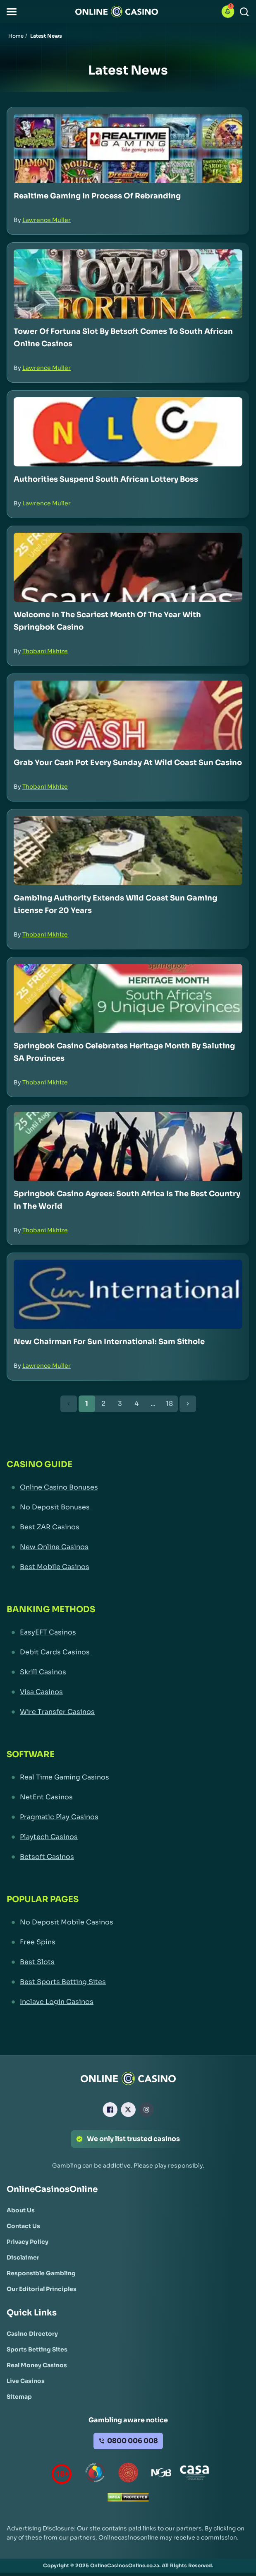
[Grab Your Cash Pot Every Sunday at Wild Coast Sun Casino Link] (128, 715)
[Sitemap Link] (19, 2396)
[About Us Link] (21, 2210)
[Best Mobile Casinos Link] (128, 1567)
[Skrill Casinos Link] (128, 1672)
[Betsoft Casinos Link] (128, 1857)
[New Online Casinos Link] (128, 1547)
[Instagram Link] (146, 2109)
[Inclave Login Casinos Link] (128, 2002)
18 (169, 1403)
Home (16, 36)
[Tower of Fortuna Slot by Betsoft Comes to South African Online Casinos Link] (128, 284)
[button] (12, 11)
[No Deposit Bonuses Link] (128, 1507)
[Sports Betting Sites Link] (37, 2349)
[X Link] (128, 2109)
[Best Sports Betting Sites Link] (128, 1982)
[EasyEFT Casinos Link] (128, 1632)
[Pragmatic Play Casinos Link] (128, 1817)
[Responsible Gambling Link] (41, 2273)
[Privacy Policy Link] (27, 2241)
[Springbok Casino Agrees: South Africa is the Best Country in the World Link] (128, 1146)
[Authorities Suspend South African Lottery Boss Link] (128, 431)
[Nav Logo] (116, 11)
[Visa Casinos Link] (128, 1692)
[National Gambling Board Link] (161, 2474)
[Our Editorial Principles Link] (42, 2289)
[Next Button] (187, 1403)
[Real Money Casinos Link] (37, 2365)
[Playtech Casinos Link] (128, 1837)
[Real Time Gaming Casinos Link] (128, 1777)
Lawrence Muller (46, 220)
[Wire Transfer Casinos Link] (128, 1712)
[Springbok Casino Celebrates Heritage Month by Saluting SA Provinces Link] (128, 998)
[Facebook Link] (110, 2109)
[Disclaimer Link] (23, 2257)
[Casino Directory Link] (32, 2333)
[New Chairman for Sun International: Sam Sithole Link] (128, 1294)
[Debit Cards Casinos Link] (128, 1652)
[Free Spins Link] (128, 1942)
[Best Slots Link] (128, 1962)
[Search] (244, 12)
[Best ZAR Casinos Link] (128, 1527)
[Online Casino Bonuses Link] (128, 1487)
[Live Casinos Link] (26, 2380)
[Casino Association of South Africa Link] (194, 2474)
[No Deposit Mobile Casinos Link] (128, 1922)
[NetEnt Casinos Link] (128, 1797)
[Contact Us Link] (23, 2226)
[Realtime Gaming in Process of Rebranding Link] (128, 148)
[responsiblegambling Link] (95, 2474)
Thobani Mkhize (45, 651)
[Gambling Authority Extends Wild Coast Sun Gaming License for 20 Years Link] (128, 850)
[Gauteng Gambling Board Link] (128, 2474)
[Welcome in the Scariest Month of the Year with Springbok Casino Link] (128, 567)
